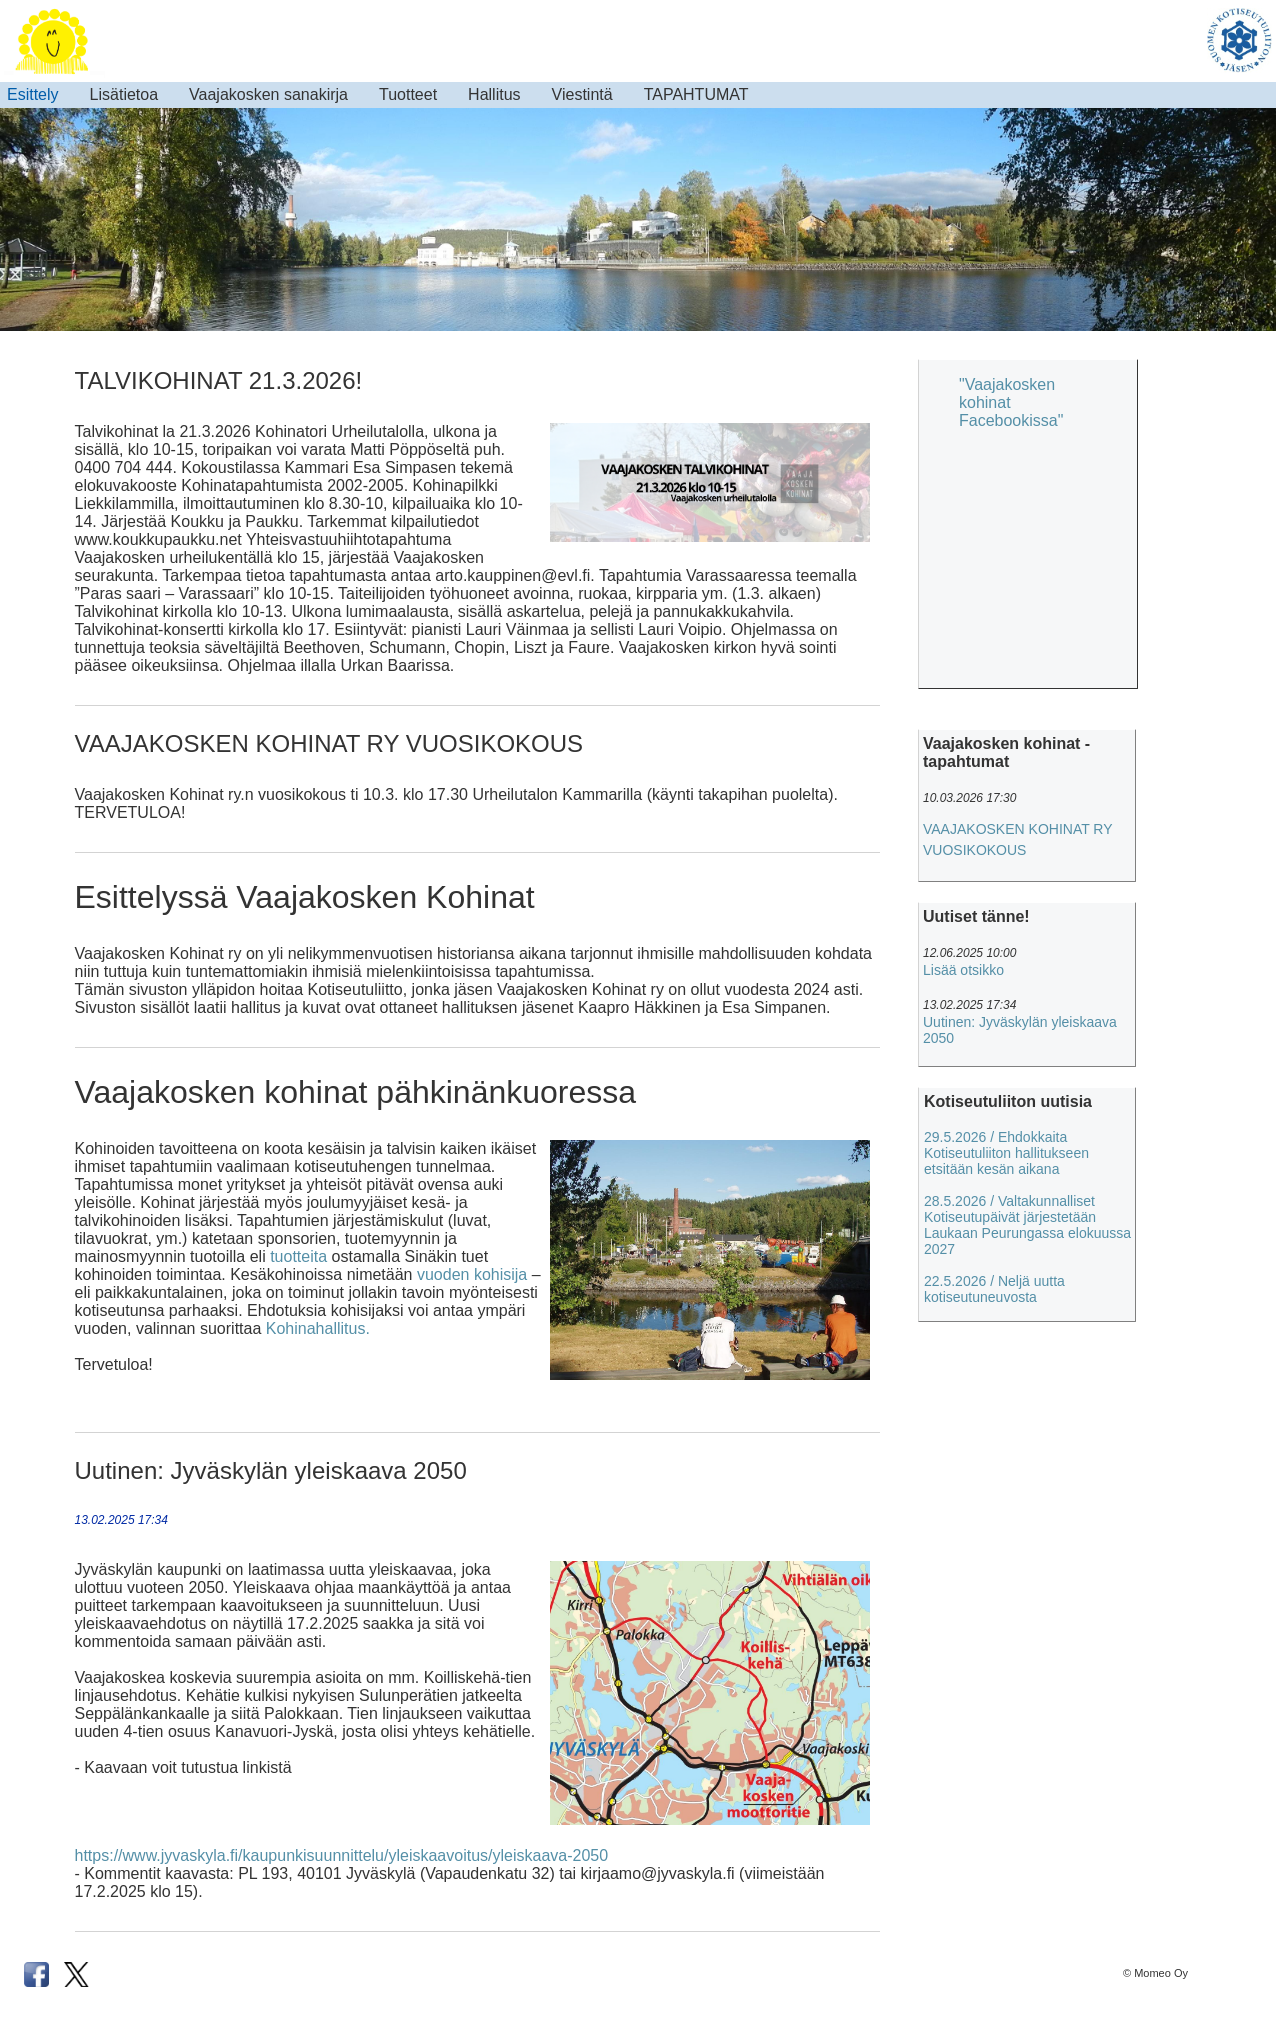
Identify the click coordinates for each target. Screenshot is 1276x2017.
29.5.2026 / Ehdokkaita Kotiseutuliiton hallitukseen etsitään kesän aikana (1006, 1153)
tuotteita (298, 1256)
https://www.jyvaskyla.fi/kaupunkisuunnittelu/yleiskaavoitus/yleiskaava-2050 (342, 1855)
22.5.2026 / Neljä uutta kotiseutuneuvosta (994, 1289)
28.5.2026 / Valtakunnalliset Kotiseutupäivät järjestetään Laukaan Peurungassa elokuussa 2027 (1027, 1225)
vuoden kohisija (472, 1274)
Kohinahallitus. (318, 1328)
